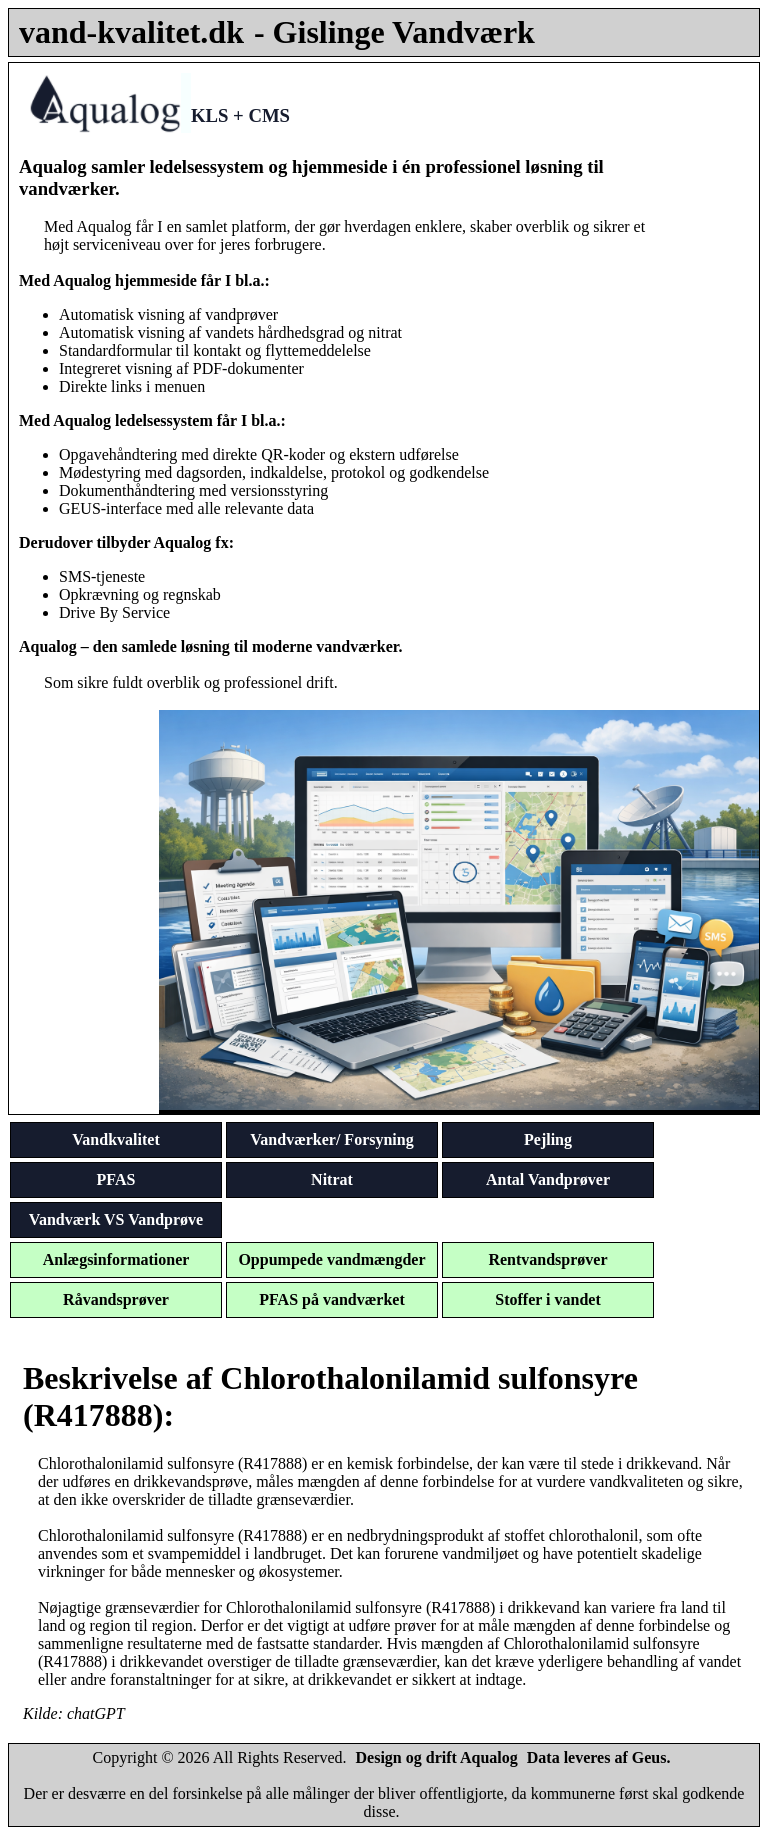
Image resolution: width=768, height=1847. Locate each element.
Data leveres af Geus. (599, 1757)
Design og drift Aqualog (437, 1757)
